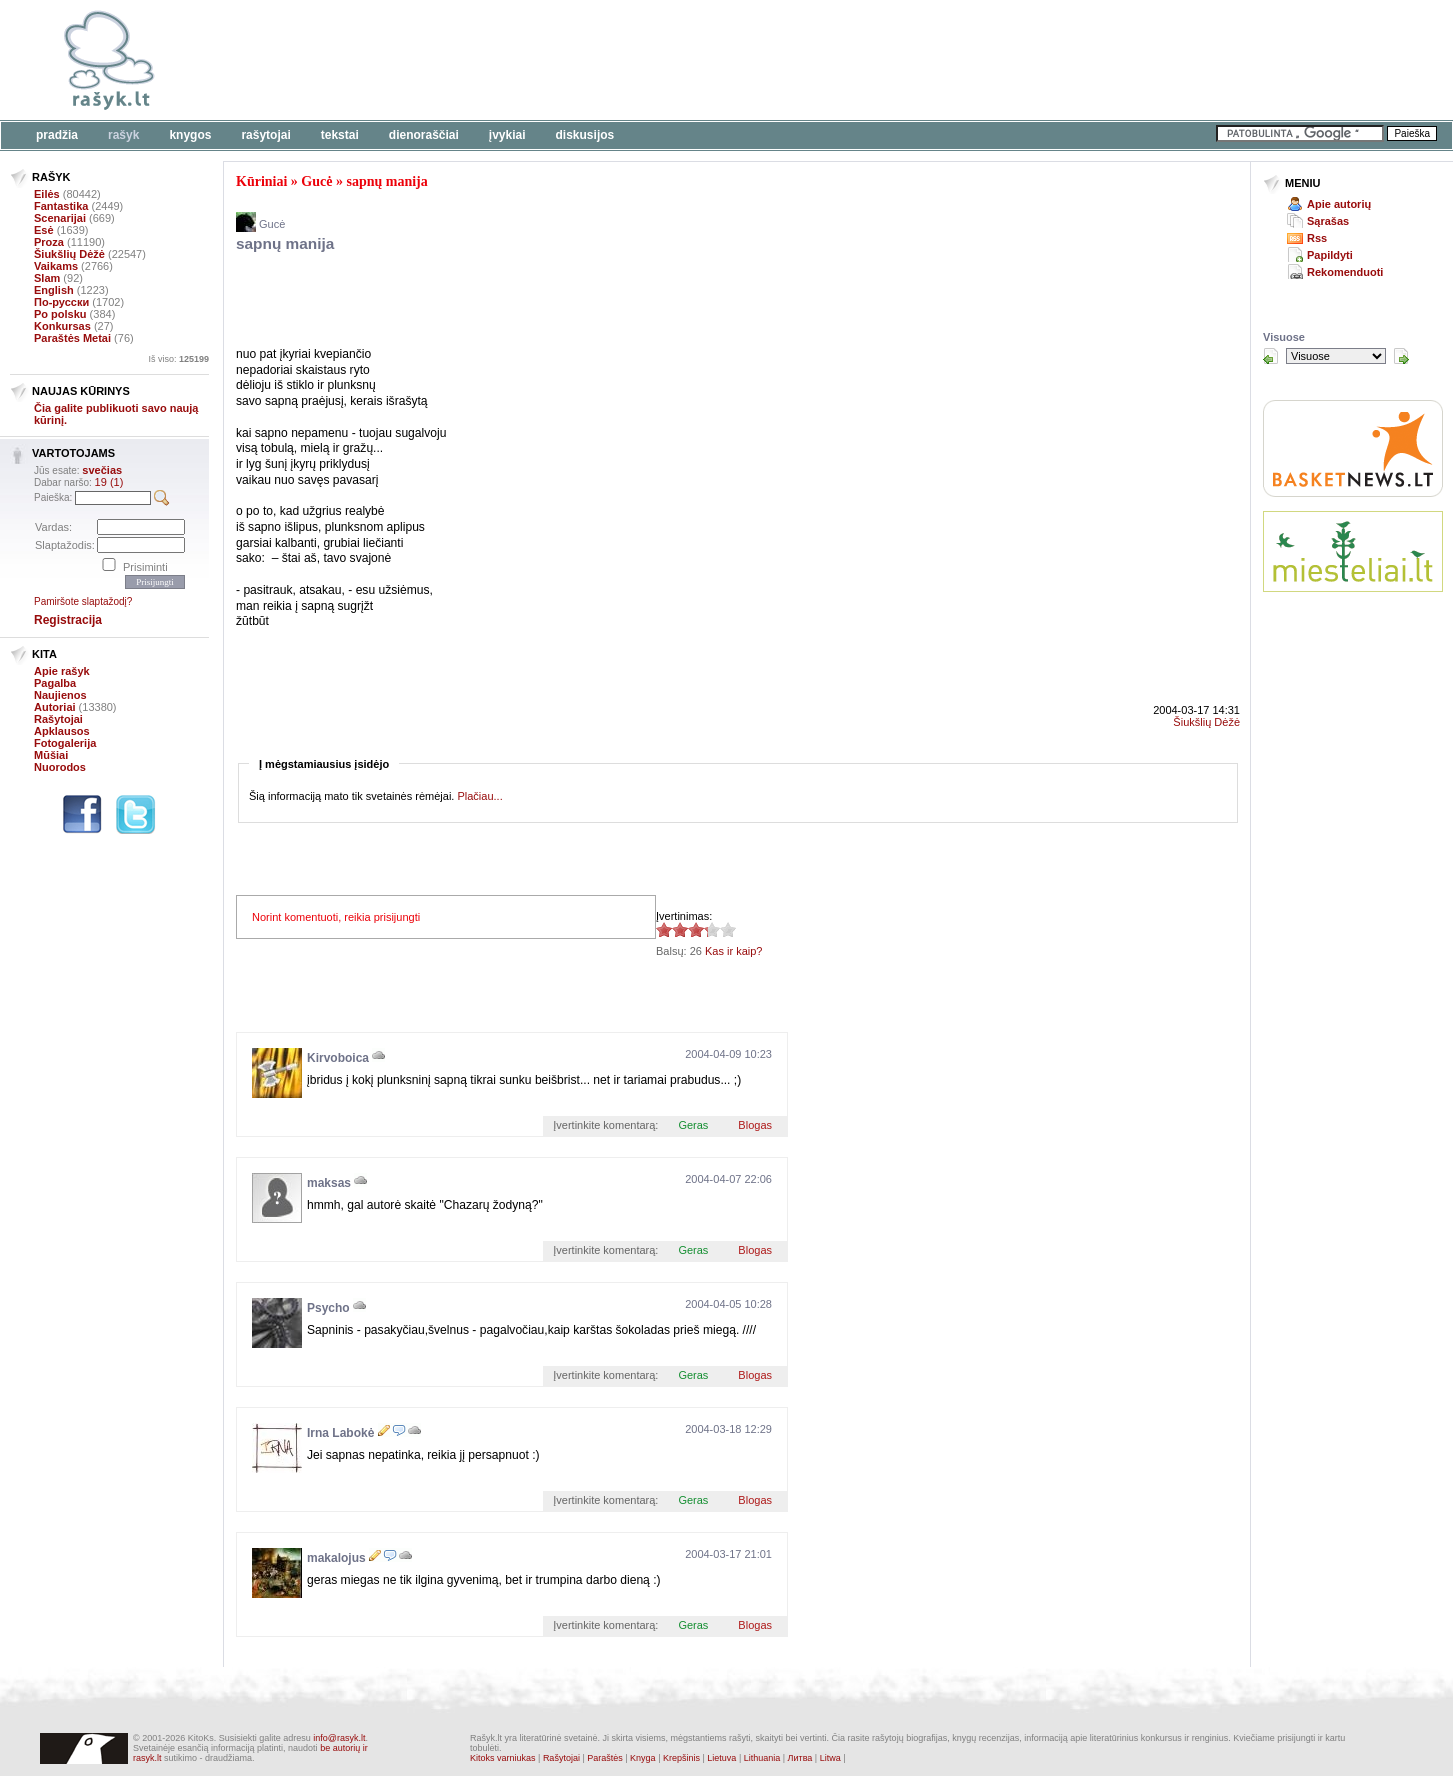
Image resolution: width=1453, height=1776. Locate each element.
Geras (693, 1125)
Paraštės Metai (72, 338)
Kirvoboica (338, 1058)
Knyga (643, 1758)
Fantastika (61, 206)
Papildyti (1330, 255)
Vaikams (56, 266)
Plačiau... (479, 796)
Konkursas (62, 326)
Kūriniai (261, 181)
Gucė (316, 181)
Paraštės (605, 1758)
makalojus (336, 1558)
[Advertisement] (615, 60)
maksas (329, 1183)
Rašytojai (265, 135)
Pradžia (57, 135)
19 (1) (109, 482)
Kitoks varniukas (503, 1758)
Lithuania (762, 1758)
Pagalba (55, 683)
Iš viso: (178, 359)
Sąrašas (1328, 221)
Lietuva (721, 1758)
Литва (800, 1758)
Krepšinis (681, 1758)
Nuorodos (60, 767)
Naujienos (60, 695)
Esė (44, 230)
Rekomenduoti (1345, 272)
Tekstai (340, 135)
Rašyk (123, 135)
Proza (49, 242)
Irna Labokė (340, 1433)
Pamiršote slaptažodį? (83, 601)
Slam (47, 278)
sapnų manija (386, 181)
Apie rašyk (62, 671)
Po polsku (60, 314)
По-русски (61, 302)
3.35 (664, 929)
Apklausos (62, 731)
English (54, 290)
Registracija (68, 620)
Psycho (328, 1308)
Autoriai (55, 707)
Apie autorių (1339, 204)
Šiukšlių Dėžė (69, 254)
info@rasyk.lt (339, 1738)
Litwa (830, 1758)
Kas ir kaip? (733, 951)
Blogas (755, 1125)
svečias (102, 470)
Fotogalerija (65, 743)
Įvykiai (507, 135)
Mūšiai (51, 755)
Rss (1317, 238)
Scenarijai (60, 218)
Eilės (47, 194)
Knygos (190, 135)
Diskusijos (585, 135)
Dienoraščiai (424, 135)
